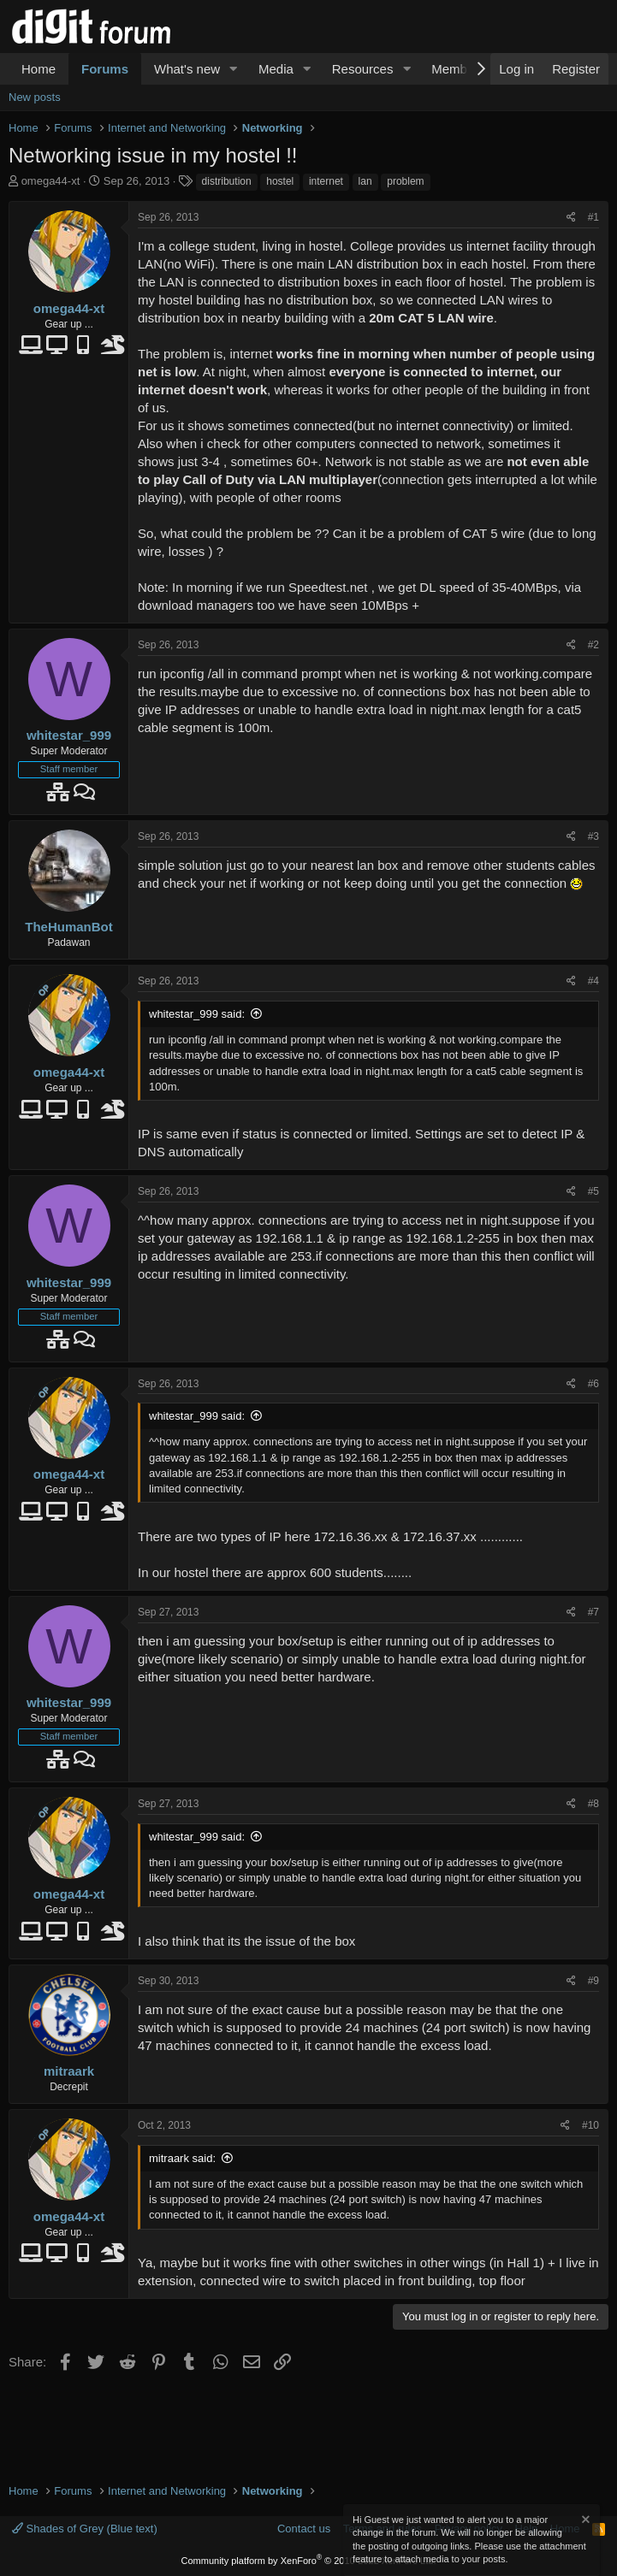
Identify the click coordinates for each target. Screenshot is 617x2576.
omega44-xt (50, 180)
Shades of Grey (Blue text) (84, 2528)
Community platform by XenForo (308, 2560)
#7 (593, 1612)
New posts (35, 97)
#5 (593, 1191)
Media (276, 69)
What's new (187, 69)
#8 (593, 1804)
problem (405, 181)
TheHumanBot (69, 926)
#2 (593, 645)
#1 (593, 217)
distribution (227, 181)
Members (458, 69)
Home (38, 69)
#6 (593, 1384)
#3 (593, 836)
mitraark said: (182, 2158)
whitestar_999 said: (197, 1013)
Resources (363, 69)
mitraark (69, 2071)
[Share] (571, 217)
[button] (234, 69)
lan (365, 181)
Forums (104, 69)
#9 (593, 1981)
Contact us (303, 2528)
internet (326, 181)
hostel (280, 181)
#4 (593, 981)
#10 (590, 2125)
